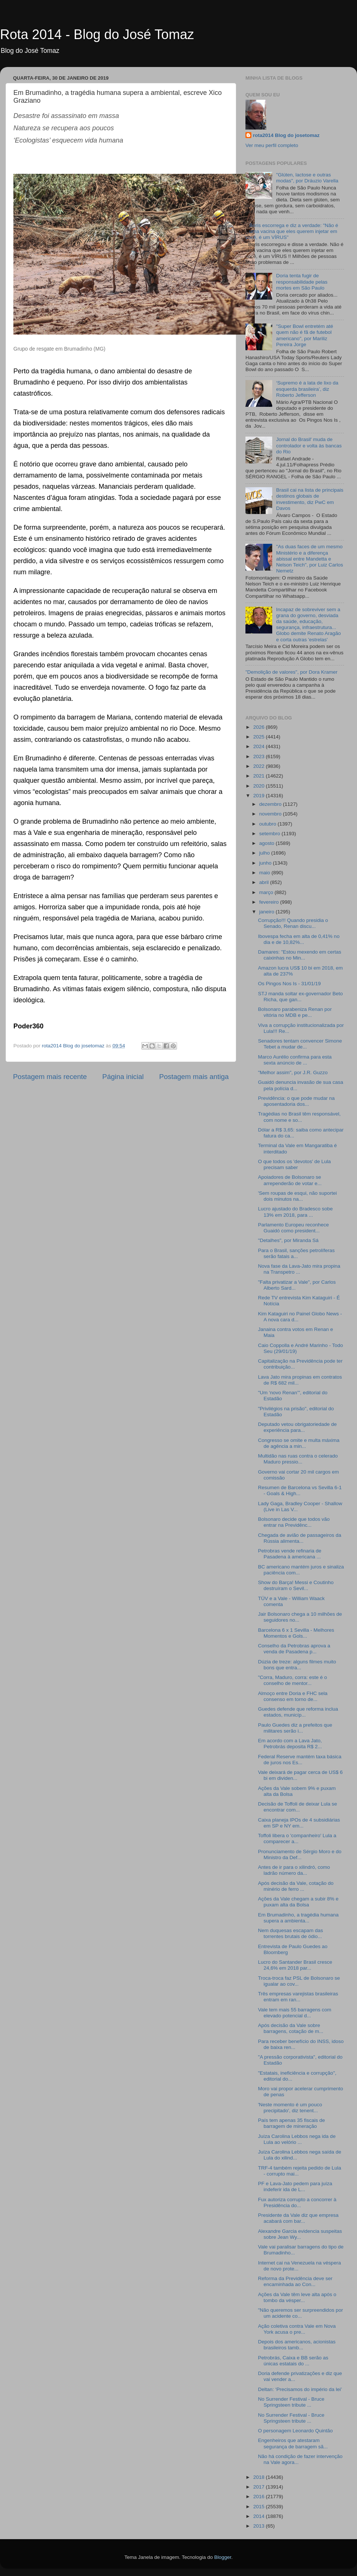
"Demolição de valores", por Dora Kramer (291, 672)
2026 (259, 727)
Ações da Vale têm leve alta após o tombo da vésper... (297, 2297)
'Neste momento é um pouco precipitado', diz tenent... (290, 2107)
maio (265, 872)
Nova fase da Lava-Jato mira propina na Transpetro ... (299, 1269)
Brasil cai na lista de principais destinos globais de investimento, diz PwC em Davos (309, 499)
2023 (259, 756)
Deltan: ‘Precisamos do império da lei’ (300, 2389)
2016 (259, 2496)
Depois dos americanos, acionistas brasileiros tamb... (297, 2344)
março (266, 892)
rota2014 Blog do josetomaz (286, 135)
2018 (259, 2477)
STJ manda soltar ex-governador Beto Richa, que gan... (300, 996)
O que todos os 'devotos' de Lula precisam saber (294, 1164)
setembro (270, 833)
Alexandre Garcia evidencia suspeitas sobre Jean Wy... (300, 2234)
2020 (259, 786)
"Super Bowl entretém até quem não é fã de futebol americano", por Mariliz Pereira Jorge (304, 335)
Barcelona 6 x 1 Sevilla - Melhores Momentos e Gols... (296, 1633)
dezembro (271, 804)
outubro (268, 824)
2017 (259, 2487)
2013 (259, 2526)
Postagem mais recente (50, 1076)
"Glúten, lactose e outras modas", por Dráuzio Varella (307, 177)
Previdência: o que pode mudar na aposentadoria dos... (296, 1101)
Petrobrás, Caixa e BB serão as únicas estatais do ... (293, 2360)
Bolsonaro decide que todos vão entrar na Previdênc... (294, 1522)
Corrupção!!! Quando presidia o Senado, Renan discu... (293, 923)
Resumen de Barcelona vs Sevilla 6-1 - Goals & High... (300, 1490)
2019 (259, 795)
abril (264, 882)
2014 (259, 2516)
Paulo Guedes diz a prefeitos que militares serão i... (295, 1728)
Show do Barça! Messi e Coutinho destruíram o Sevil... (296, 1585)
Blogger (222, 2557)
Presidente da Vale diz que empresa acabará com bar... (298, 2218)
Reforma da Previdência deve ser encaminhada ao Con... (295, 2281)
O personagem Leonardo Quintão (295, 2430)
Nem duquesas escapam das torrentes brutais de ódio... (290, 1933)
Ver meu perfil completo (271, 145)
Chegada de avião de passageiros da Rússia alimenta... (299, 1538)
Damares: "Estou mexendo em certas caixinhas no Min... (299, 955)
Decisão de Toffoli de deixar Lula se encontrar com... (297, 1807)
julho (265, 853)
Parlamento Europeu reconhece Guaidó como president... (293, 1227)
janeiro (267, 911)
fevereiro (269, 902)
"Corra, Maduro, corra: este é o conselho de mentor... (292, 1680)
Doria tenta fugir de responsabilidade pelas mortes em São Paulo (301, 281)
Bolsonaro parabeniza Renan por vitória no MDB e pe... (295, 1012)
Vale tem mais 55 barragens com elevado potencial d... (294, 2012)
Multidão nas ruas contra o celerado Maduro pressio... (298, 1459)
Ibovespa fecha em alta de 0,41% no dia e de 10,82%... (299, 939)
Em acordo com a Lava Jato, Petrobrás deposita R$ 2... (290, 1743)
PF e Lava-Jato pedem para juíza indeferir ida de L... (295, 2186)
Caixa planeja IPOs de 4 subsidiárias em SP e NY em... (299, 1823)
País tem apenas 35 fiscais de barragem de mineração (291, 2123)
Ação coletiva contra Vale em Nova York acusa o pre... (297, 2329)
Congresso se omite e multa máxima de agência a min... (299, 1443)
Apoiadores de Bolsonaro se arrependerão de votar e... (290, 1180)
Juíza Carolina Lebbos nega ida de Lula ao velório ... (297, 2139)
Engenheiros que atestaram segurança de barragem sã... (293, 2443)
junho (266, 863)
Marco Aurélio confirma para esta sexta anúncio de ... (295, 1060)
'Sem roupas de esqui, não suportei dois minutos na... (297, 1196)
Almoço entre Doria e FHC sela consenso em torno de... (293, 1696)
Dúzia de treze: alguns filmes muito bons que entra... (297, 1664)
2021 (259, 776)
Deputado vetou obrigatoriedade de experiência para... (297, 1427)
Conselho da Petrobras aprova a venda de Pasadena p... (294, 1648)
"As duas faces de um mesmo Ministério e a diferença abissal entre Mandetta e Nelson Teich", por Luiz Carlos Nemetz (309, 559)
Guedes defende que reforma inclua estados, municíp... (298, 1712)
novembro (271, 814)
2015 (259, 2506)
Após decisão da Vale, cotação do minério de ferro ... (296, 1886)
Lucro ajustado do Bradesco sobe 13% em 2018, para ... (295, 1211)
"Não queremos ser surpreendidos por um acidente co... (300, 2313)
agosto (267, 843)
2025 (259, 737)
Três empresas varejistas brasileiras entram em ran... (298, 1996)
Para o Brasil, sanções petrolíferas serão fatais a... (296, 1253)
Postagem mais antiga (194, 1076)
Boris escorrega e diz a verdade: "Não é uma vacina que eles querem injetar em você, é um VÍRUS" (291, 231)
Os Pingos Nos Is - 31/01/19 (289, 983)
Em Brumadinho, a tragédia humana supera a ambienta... (298, 1918)
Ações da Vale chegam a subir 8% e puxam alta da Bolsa (298, 1902)
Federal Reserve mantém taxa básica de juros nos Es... (299, 1759)
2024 (259, 746)
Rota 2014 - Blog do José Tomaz (97, 34)
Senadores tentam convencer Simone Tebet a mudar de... (300, 1044)
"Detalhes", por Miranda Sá (288, 1240)
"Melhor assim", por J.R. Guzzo (293, 1072)
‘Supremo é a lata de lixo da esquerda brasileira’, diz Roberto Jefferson (307, 389)
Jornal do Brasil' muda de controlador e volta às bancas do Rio (308, 445)
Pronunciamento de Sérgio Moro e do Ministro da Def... (299, 1854)
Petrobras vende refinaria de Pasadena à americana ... (289, 1554)
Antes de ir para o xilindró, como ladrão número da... (294, 1870)
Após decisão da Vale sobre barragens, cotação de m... (291, 2028)
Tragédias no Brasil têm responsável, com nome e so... (299, 1117)
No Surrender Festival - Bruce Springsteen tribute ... (291, 2402)
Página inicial (123, 1076)
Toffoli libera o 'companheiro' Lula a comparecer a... (297, 1838)
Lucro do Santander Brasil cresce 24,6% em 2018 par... (295, 1965)
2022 (259, 766)
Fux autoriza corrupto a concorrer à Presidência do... (297, 2202)
